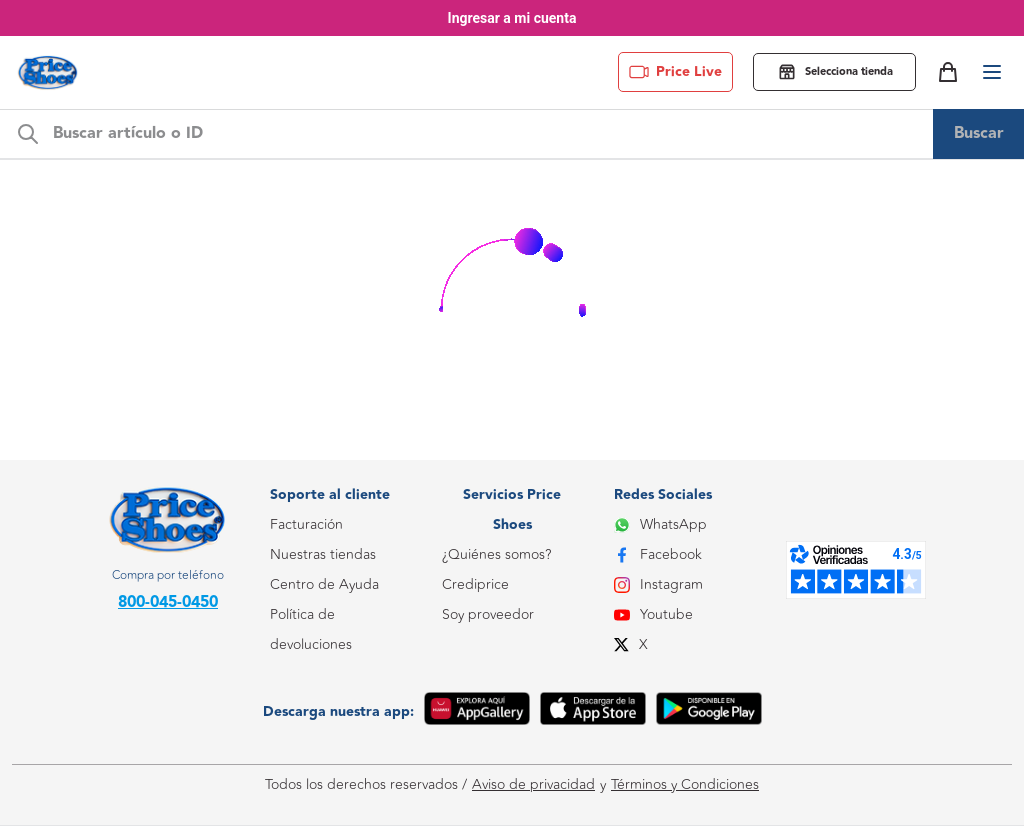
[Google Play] (709, 712)
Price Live (675, 72)
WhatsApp (660, 524)
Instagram (658, 584)
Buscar (979, 133)
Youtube (653, 614)
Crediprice (475, 584)
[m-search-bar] (487, 134)
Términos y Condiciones (685, 785)
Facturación (306, 524)
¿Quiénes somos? (496, 554)
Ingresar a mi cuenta (512, 18)
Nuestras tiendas (323, 554)
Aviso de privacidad (533, 785)
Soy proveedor (488, 614)
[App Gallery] (477, 712)
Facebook (658, 554)
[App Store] (593, 712)
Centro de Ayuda (324, 584)
